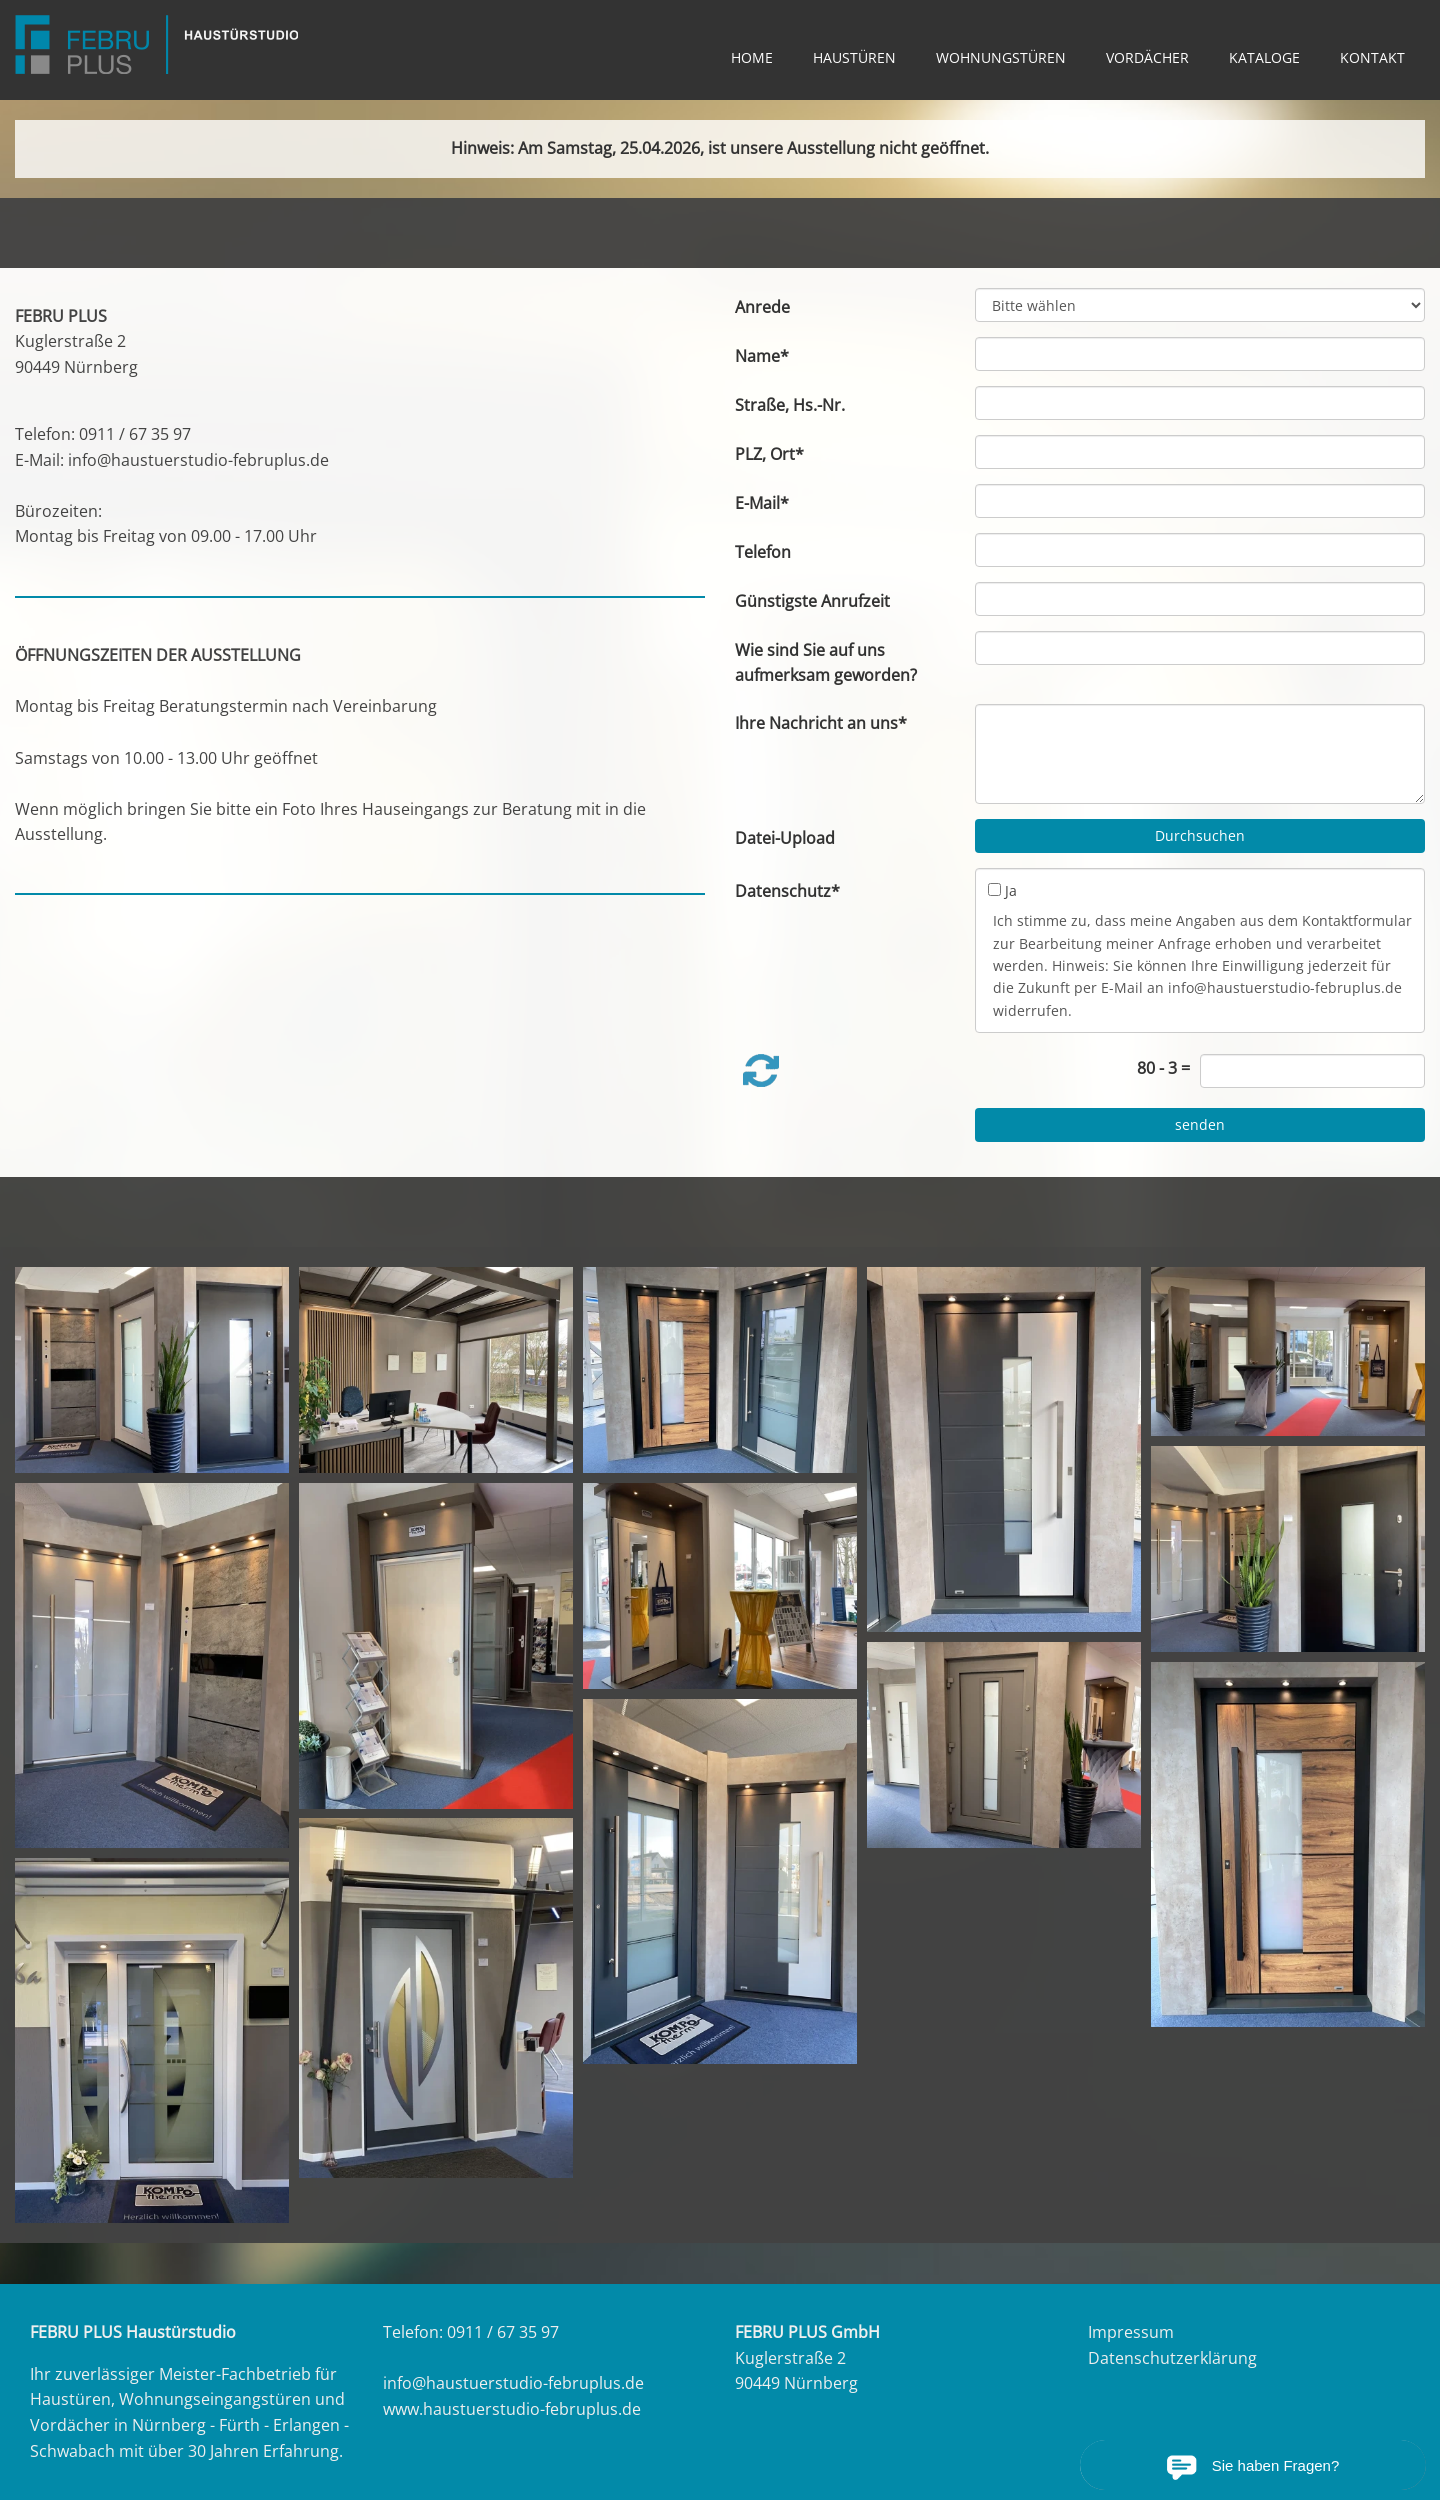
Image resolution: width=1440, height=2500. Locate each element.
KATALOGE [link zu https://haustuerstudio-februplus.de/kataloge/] (1264, 57)
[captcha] (1312, 1071)
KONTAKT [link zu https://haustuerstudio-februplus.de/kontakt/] (1372, 57)
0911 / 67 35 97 (135, 434)
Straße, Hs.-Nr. (790, 405)
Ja (1011, 890)
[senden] (1200, 1125)
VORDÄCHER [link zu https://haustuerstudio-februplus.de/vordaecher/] (1147, 57)
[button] (761, 1070)
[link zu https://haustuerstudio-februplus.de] (156, 44)
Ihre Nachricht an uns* (821, 723)
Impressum (1131, 2332)
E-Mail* (762, 503)
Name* (762, 356)
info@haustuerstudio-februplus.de (198, 460)
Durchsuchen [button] (1200, 835)
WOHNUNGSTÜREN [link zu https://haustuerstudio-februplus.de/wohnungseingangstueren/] (1001, 57)
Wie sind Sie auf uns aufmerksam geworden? (826, 663)
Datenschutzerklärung (1172, 2358)
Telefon (763, 552)
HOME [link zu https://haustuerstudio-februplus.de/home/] (752, 57)
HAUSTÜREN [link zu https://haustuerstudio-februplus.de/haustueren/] (854, 57)
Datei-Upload (785, 838)
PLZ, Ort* (769, 454)
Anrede (762, 307)
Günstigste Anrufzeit (812, 601)
